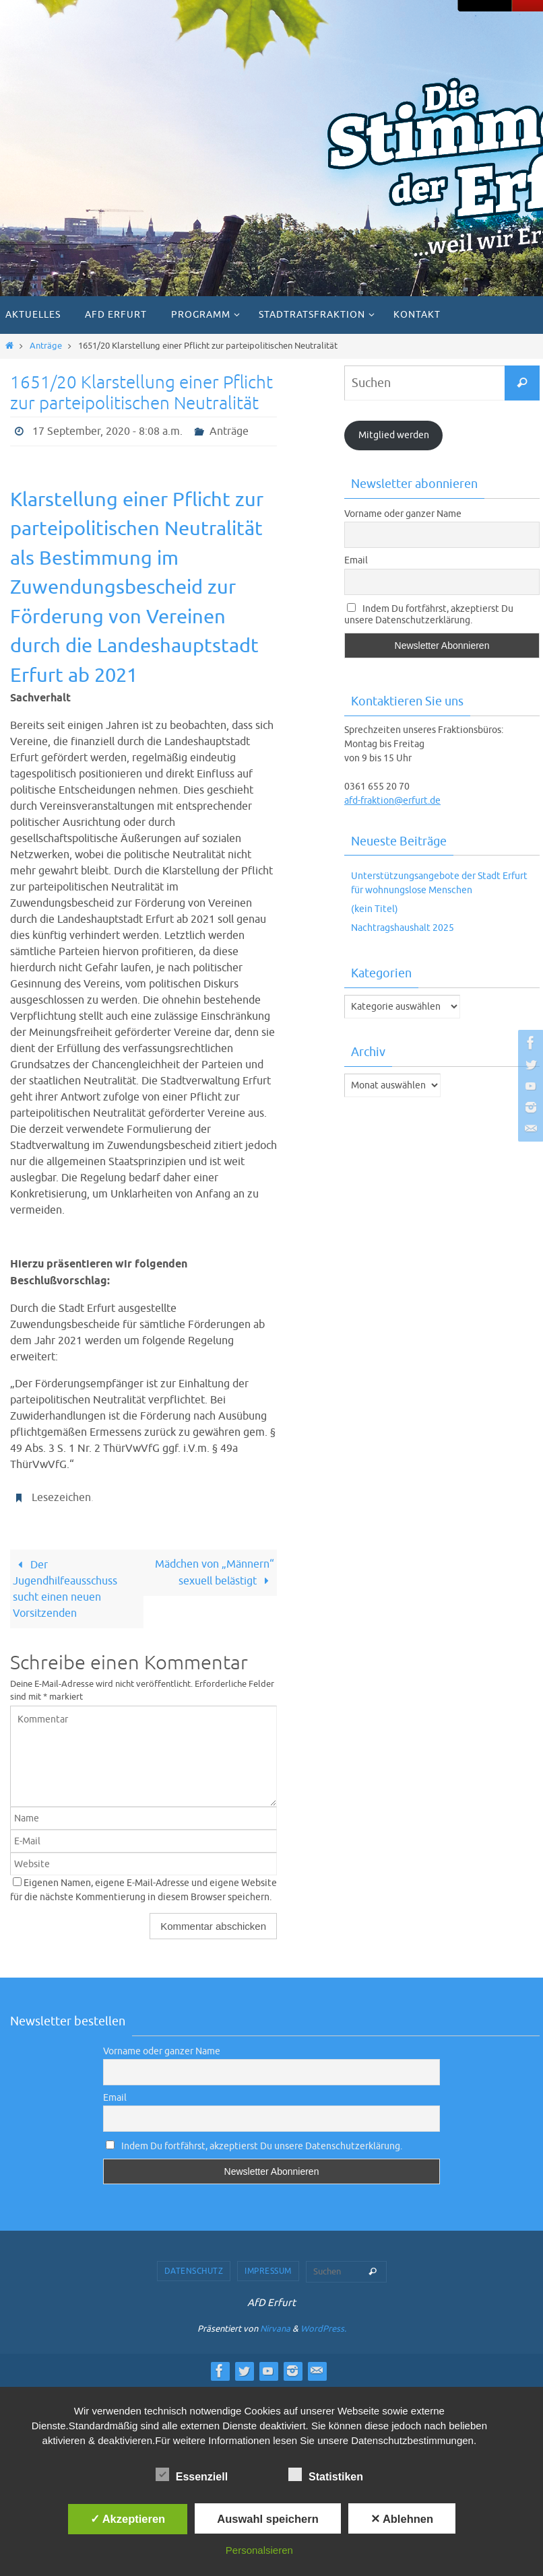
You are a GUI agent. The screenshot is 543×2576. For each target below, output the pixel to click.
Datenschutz (194, 2271)
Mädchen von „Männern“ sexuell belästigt (214, 1573)
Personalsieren (259, 2550)
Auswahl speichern (267, 2519)
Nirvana (275, 2328)
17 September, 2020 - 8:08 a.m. (107, 431)
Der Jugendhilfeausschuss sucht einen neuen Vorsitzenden (65, 1589)
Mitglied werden (393, 435)
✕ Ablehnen (402, 2519)
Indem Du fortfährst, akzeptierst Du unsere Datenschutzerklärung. (428, 614)
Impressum (268, 2271)
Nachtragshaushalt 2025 (402, 928)
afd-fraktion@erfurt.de (392, 800)
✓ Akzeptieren (128, 2519)
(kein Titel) (374, 909)
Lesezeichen (61, 1497)
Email (356, 560)
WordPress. (323, 2328)
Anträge (46, 346)
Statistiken (325, 2475)
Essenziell (192, 2475)
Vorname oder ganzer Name (402, 514)
